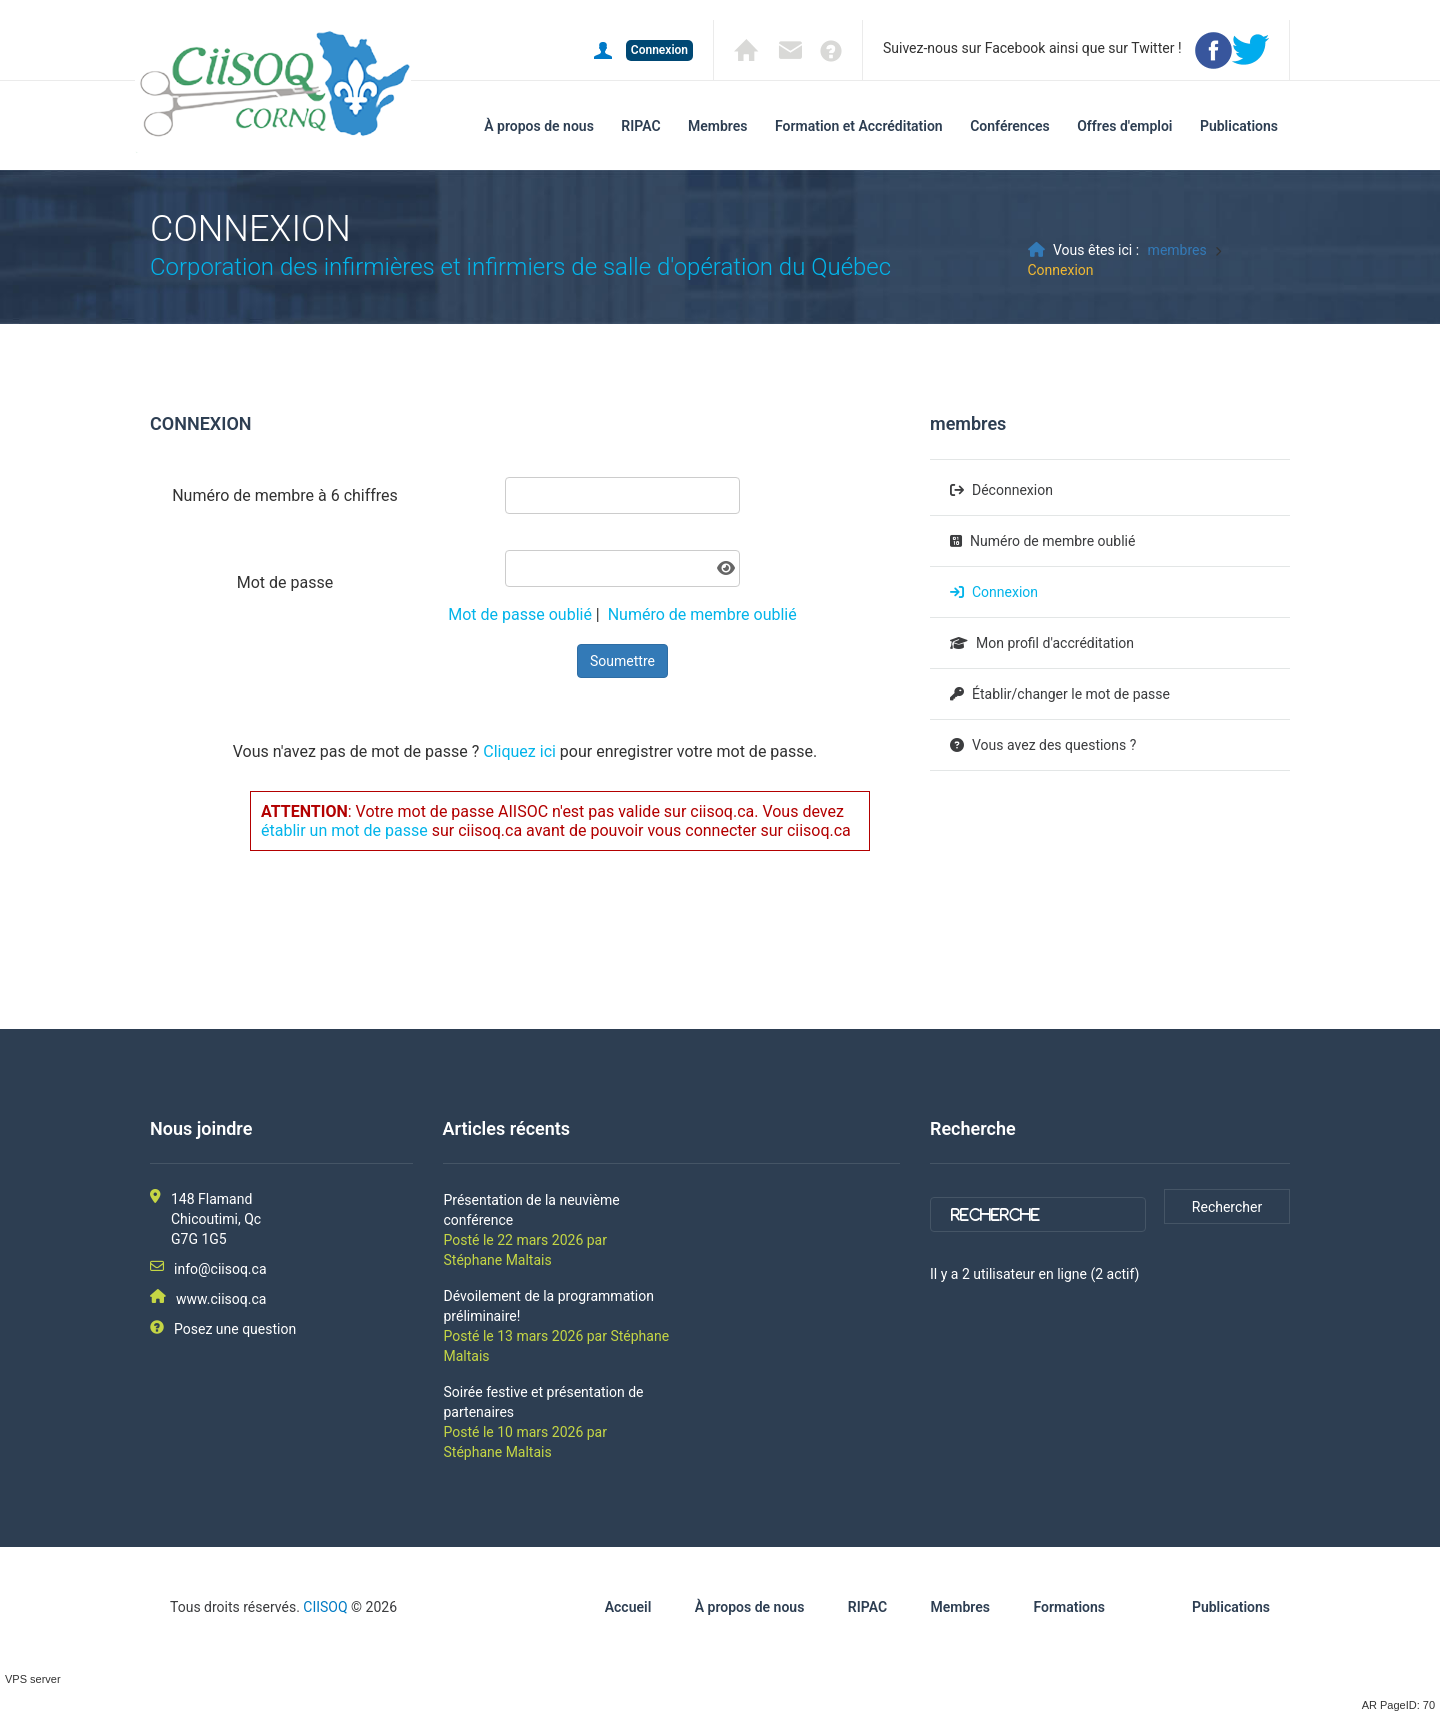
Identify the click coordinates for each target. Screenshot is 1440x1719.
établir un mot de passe (344, 830)
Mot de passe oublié (520, 614)
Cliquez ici (519, 751)
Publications (1239, 126)
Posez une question (235, 1329)
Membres (717, 126)
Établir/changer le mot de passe (1071, 694)
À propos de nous (539, 126)
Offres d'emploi (1124, 126)
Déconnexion (1012, 490)
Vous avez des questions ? (1054, 745)
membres (1177, 250)
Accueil (628, 1607)
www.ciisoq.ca (221, 1299)
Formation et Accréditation (859, 126)
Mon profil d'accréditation (1055, 643)
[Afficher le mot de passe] (726, 568)
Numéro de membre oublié (702, 614)
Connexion (1005, 592)
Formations (1069, 1607)
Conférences (1010, 126)
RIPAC (640, 126)
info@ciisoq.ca (220, 1269)
